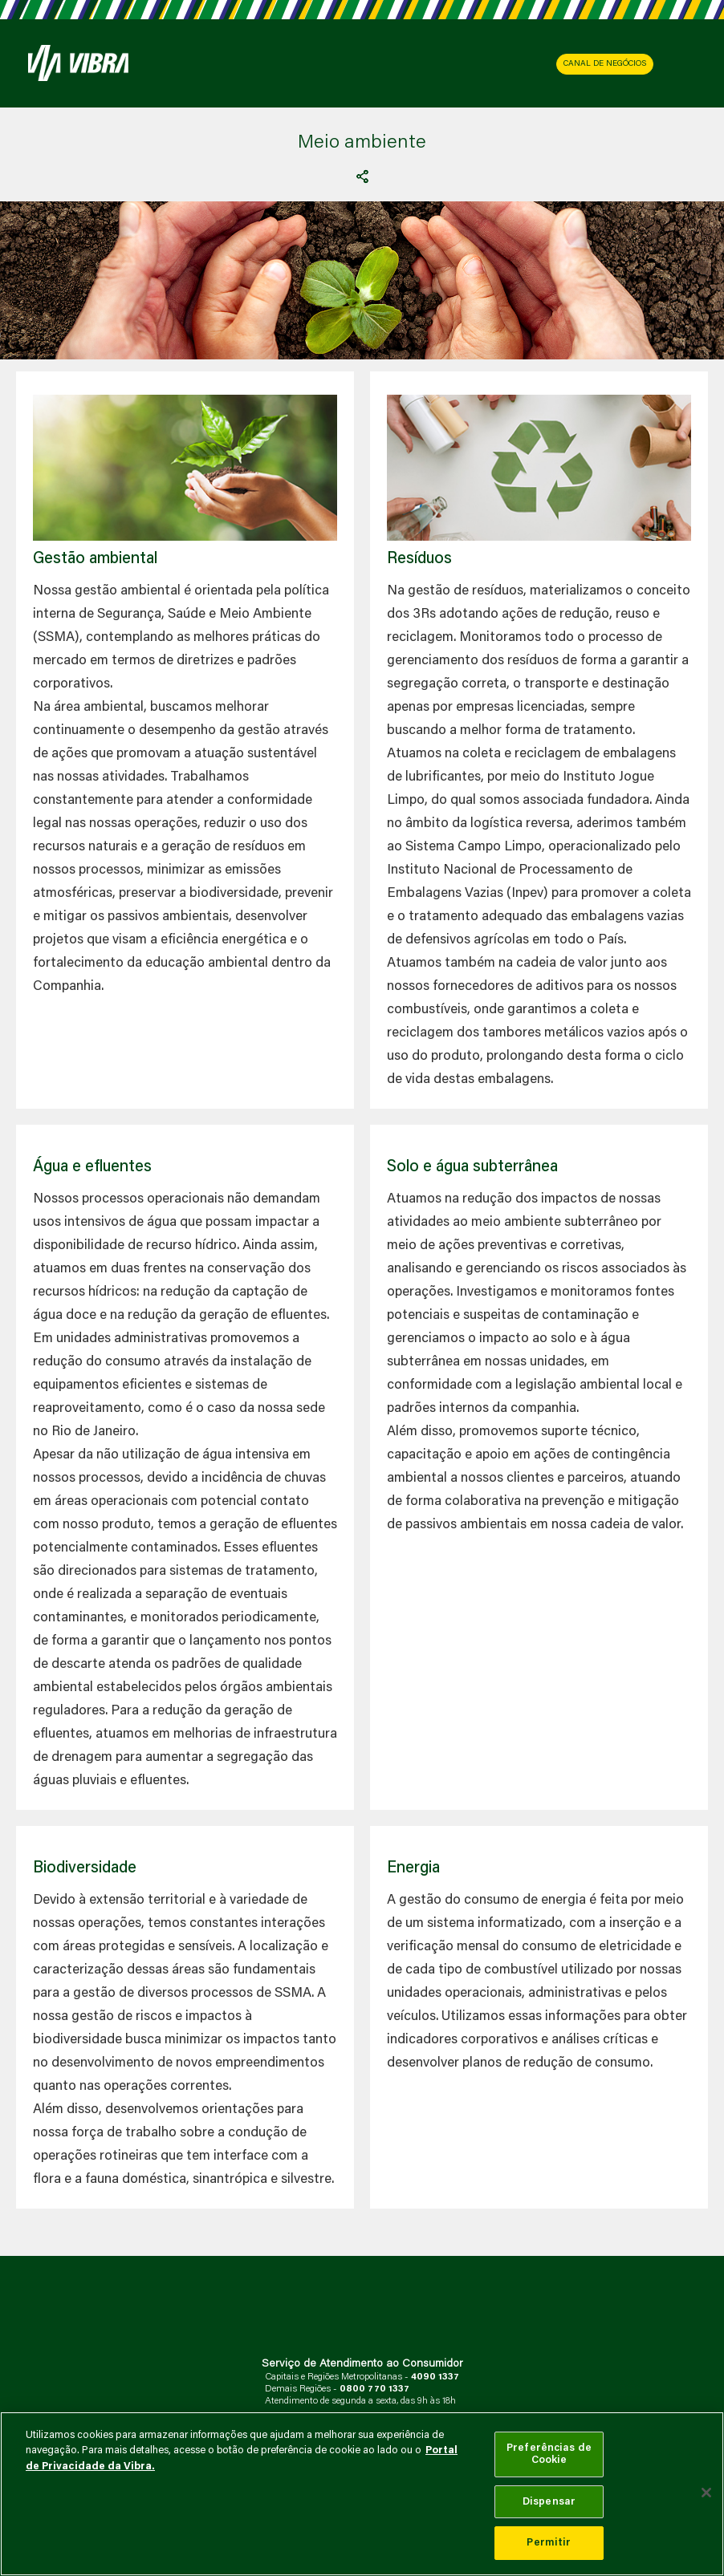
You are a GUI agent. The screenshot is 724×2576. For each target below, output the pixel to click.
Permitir (549, 2542)
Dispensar (549, 2502)
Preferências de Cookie (549, 2454)
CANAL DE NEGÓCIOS (604, 64)
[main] (362, 2494)
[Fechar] (706, 2492)
